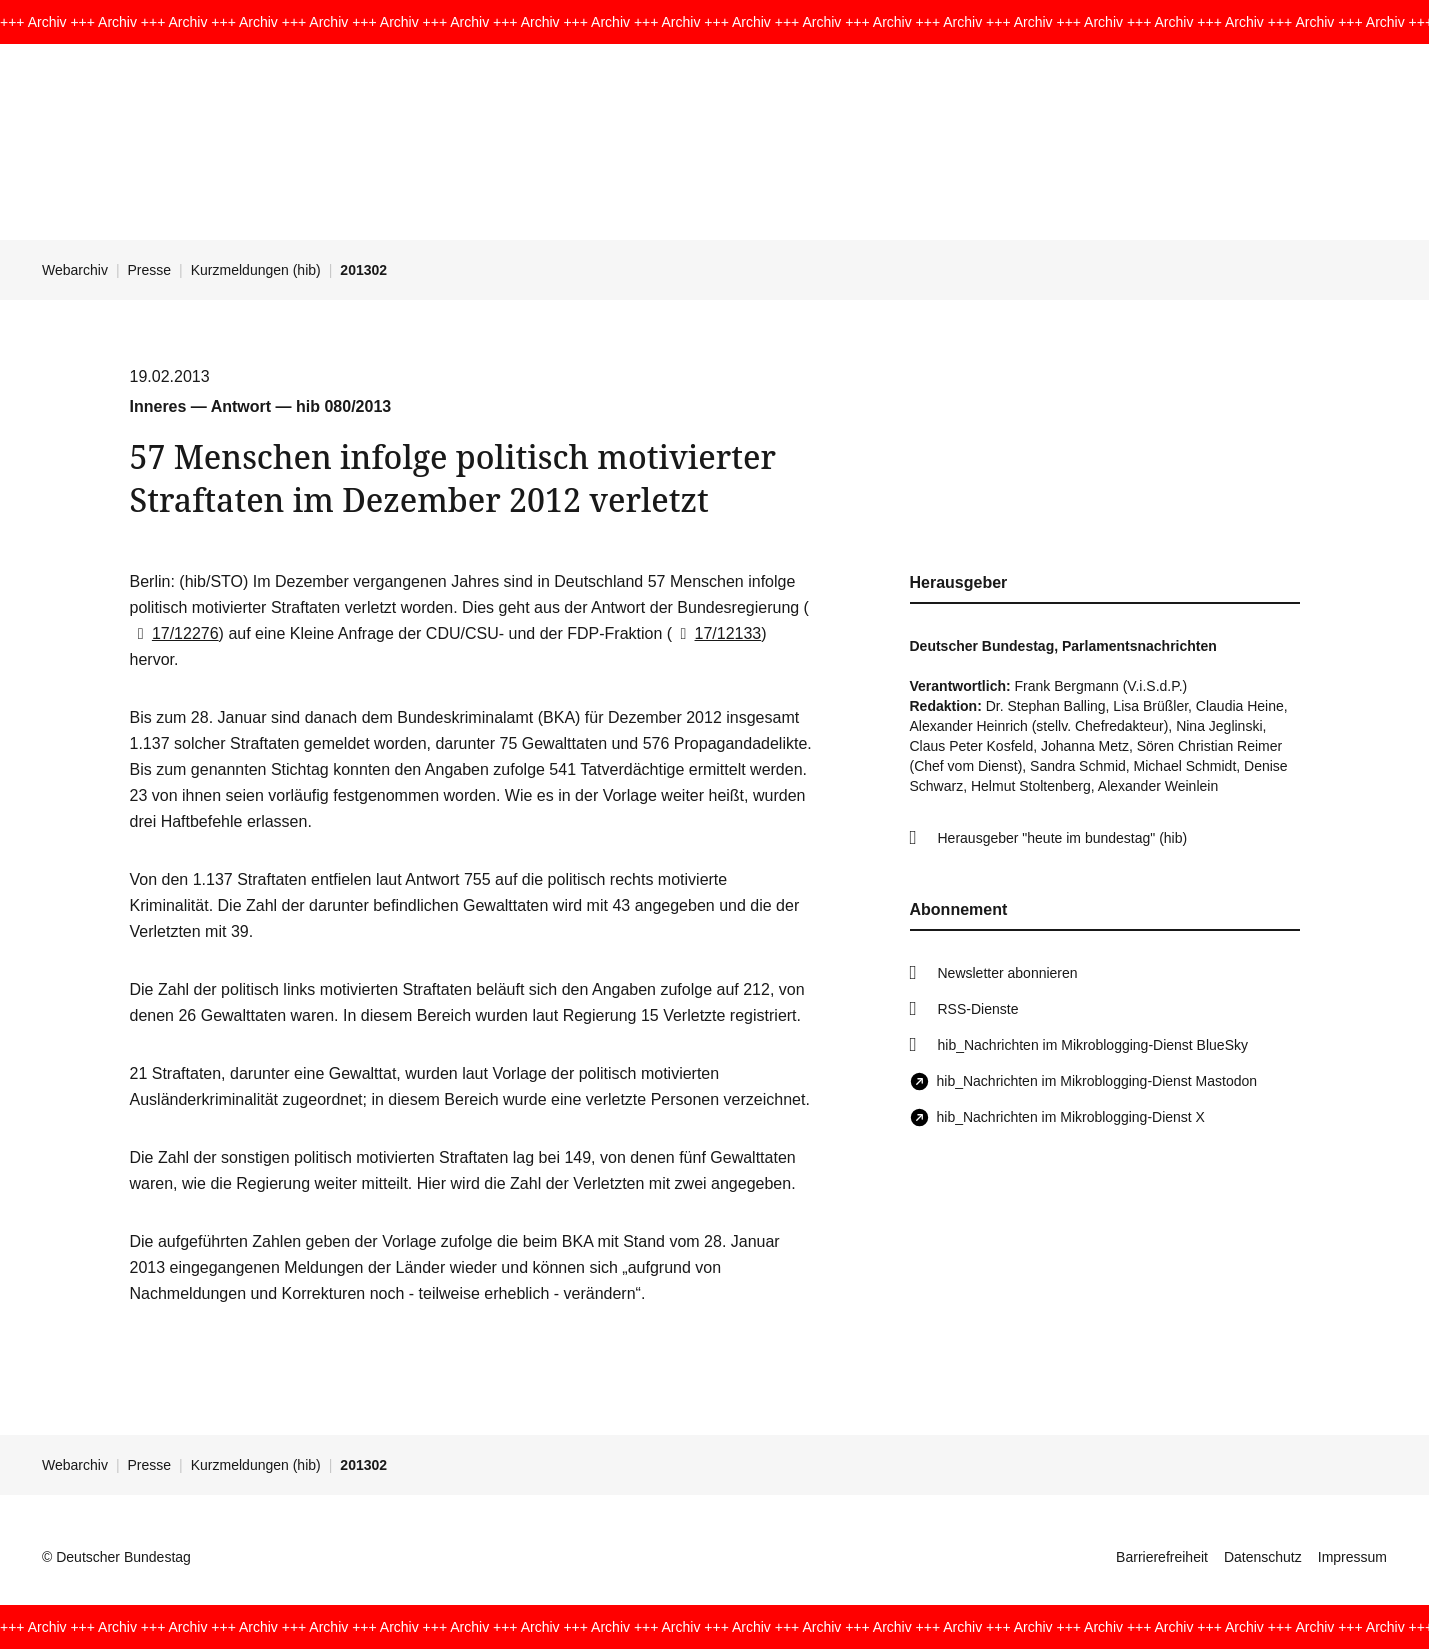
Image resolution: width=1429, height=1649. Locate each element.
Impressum (1352, 1557)
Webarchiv (75, 270)
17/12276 (174, 633)
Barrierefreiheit (1162, 1557)
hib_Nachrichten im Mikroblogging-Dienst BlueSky (1093, 1045)
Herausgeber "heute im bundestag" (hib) (1063, 838)
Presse (150, 270)
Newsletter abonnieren (1008, 973)
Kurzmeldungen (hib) (256, 270)
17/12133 (716, 633)
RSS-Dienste (978, 1009)
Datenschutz (1263, 1557)
